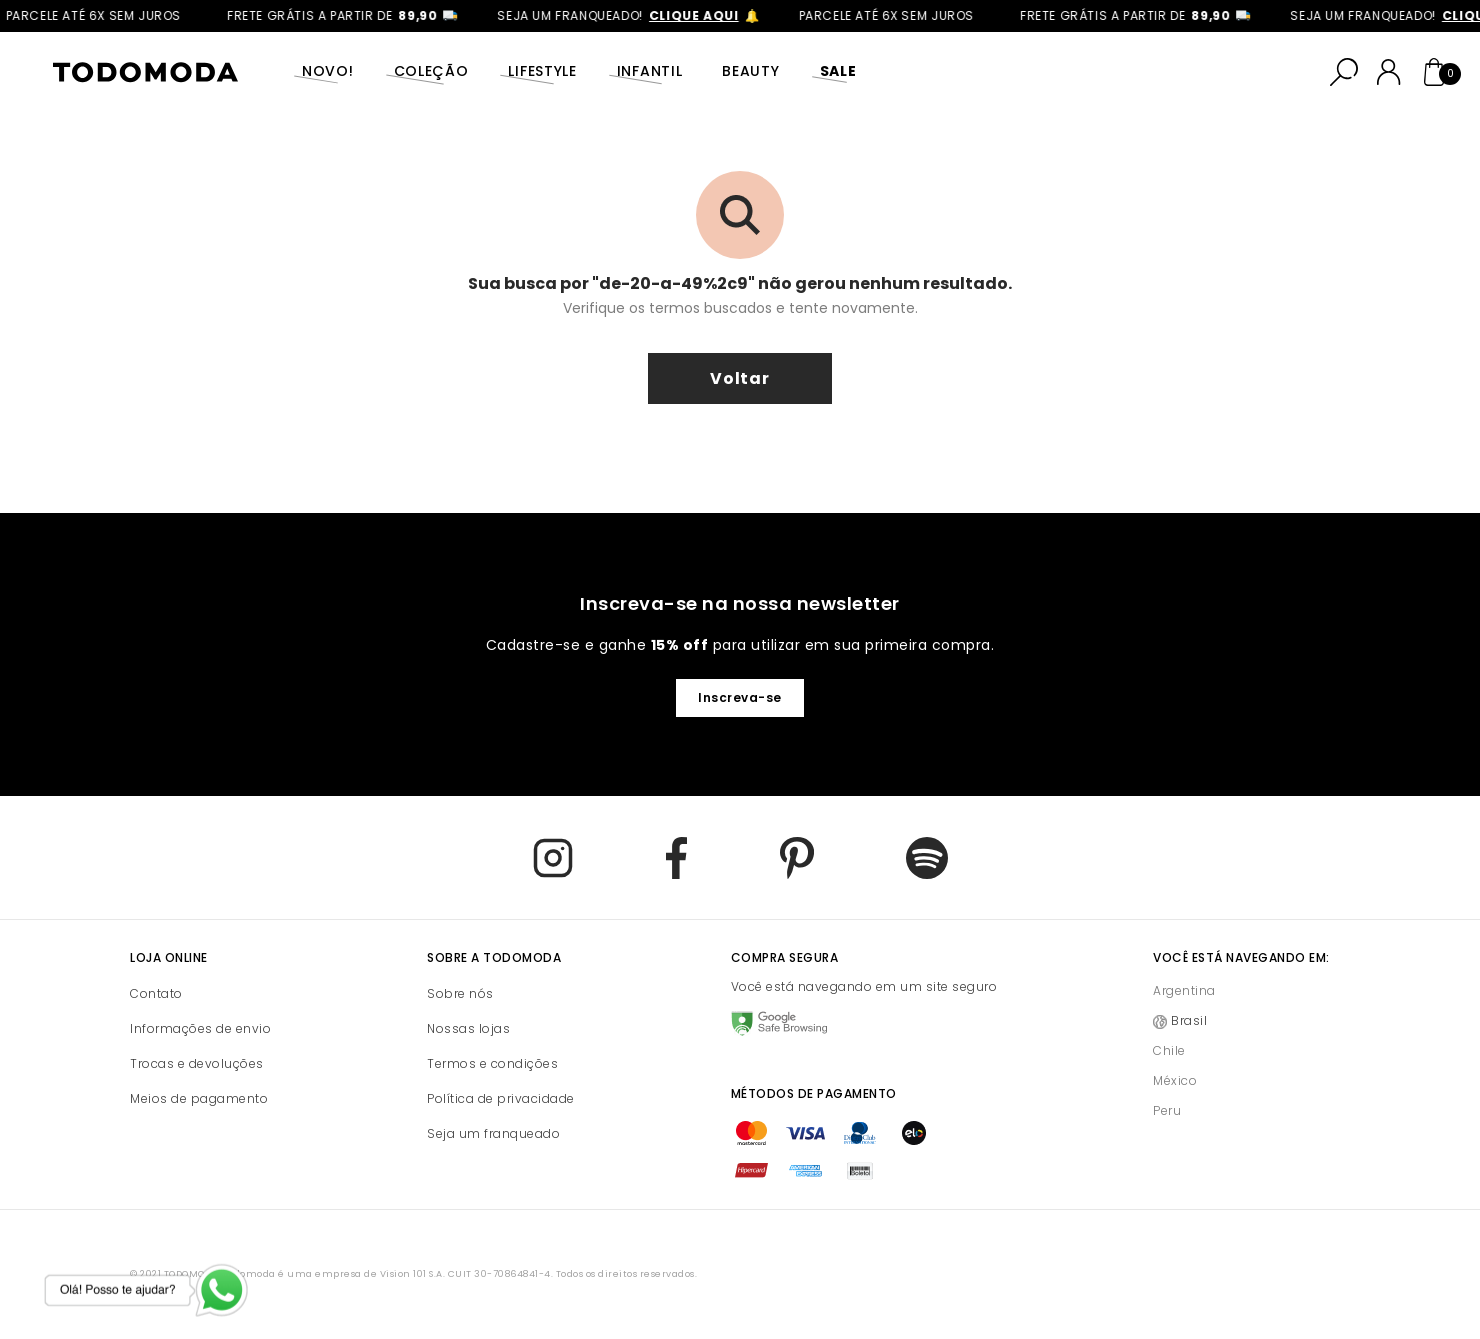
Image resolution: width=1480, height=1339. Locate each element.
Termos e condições (492, 1063)
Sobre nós (460, 993)
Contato (156, 993)
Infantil (650, 71)
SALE (838, 71)
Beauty (750, 71)
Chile (1169, 1050)
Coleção (431, 71)
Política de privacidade (501, 1098)
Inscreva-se (740, 697)
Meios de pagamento (199, 1098)
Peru (1167, 1110)
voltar (740, 378)
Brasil (1189, 1020)
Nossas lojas (468, 1028)
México (1175, 1080)
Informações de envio (200, 1028)
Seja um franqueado (493, 1133)
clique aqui (702, 15)
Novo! (328, 71)
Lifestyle (542, 71)
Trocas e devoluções (197, 1063)
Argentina (1184, 990)
